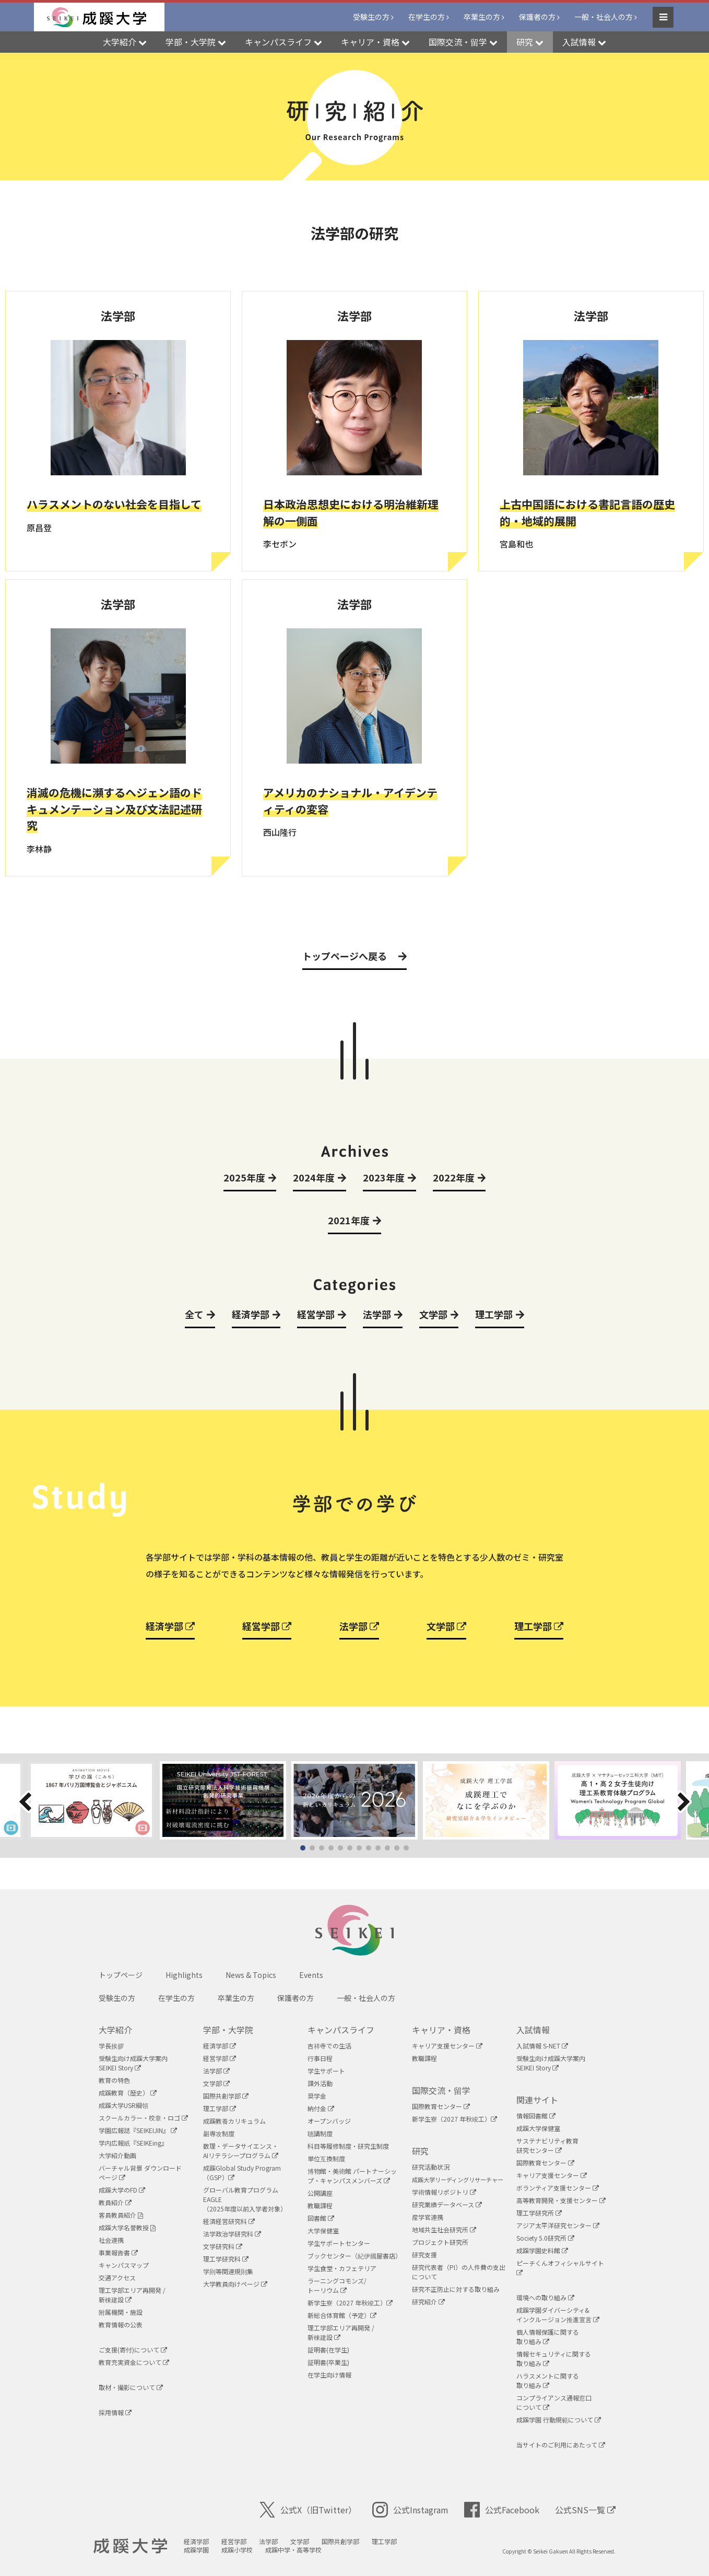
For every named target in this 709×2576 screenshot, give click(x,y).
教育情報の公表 (121, 2324)
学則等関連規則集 (228, 2271)
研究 (420, 2151)
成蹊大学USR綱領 (123, 2105)
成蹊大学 (130, 2546)
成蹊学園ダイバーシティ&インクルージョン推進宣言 (557, 2314)
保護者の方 (537, 16)
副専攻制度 (218, 2133)
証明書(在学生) (328, 2349)
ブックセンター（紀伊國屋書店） (354, 2255)
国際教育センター (441, 2106)
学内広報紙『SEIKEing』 (133, 2142)
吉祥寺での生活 (329, 2045)
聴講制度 (320, 2133)
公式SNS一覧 (585, 2509)
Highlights (184, 1975)
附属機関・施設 (121, 2312)
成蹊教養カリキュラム (234, 2120)
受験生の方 (371, 16)
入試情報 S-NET (542, 2045)
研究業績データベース (447, 2204)
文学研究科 (222, 2246)
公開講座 (320, 2192)
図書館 (321, 2218)
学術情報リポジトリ (444, 2191)
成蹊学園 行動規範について (558, 2419)
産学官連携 (427, 2216)
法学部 (359, 1626)
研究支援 (424, 2254)
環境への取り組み (545, 2297)
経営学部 (266, 1626)
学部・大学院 (228, 2029)
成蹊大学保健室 (538, 2128)
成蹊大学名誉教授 (127, 2227)
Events (311, 1975)
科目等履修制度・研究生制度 (348, 2145)
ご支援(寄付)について (133, 2349)
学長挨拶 (111, 2045)
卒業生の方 (482, 16)
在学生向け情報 (329, 2374)
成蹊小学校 (237, 2549)
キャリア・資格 (441, 2029)
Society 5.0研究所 (545, 2237)
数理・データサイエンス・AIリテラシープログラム (240, 2150)
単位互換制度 (326, 2158)
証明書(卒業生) (328, 2362)
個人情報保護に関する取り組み (547, 2336)
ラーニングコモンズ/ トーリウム (337, 2285)
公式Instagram (410, 2510)
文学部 (446, 1626)
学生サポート (326, 2070)
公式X (308, 2510)
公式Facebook (501, 2510)
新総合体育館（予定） (342, 2315)
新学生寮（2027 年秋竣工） (350, 2302)
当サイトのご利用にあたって (560, 2444)
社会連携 (111, 2239)
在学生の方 (426, 16)
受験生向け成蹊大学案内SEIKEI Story (133, 2063)
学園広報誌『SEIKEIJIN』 (138, 2130)
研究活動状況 (431, 2166)
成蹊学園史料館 (542, 2250)
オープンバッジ (329, 2120)
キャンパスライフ (341, 2029)
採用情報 (115, 2412)
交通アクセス (117, 2277)
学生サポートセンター (339, 2243)
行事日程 (320, 2058)
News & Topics (251, 1975)
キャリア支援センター (447, 2045)
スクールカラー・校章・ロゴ (143, 2117)
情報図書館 (536, 2115)
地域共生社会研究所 (444, 2229)
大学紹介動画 (117, 2155)
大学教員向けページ (235, 2283)
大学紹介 (115, 2029)
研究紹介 (428, 2301)
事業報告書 (118, 2252)
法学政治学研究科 (232, 2233)
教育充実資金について (134, 2362)
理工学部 (538, 1626)
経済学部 (170, 1626)
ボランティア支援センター (557, 2187)
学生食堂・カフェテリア (342, 2268)
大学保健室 (323, 2230)
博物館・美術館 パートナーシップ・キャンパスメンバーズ (352, 2176)
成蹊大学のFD (122, 2189)
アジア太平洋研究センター (557, 2225)
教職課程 (320, 2205)
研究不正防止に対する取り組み (456, 2289)
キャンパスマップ (124, 2265)
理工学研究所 (539, 2212)
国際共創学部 (226, 2095)
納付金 (321, 2108)
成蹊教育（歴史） (128, 2092)
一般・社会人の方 (603, 16)
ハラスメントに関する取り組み (547, 2380)
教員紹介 (115, 2202)
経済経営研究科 (229, 2221)
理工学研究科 (226, 2258)
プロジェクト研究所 (440, 2242)
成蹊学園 (196, 2549)
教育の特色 (114, 2080)
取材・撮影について (131, 2387)
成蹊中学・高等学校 (293, 2549)
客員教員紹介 (121, 2214)
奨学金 (317, 2095)
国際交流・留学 (441, 2090)
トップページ (121, 1975)
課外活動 (320, 2083)
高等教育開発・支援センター (561, 2200)
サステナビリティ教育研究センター (547, 2145)
